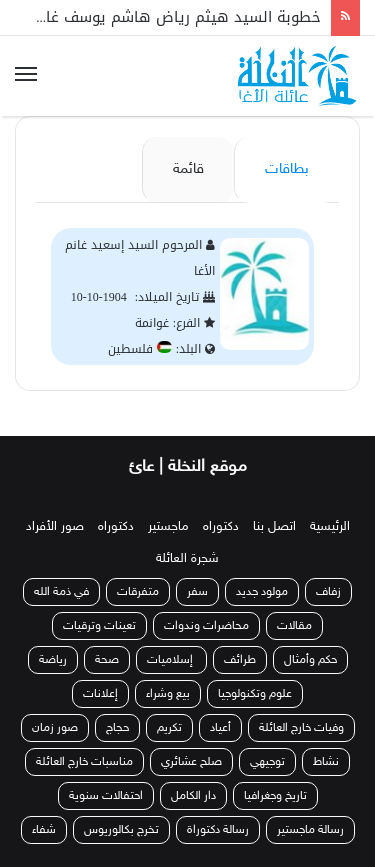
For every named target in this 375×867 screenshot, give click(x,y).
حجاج (117, 728)
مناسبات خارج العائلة (84, 762)
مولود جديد (262, 592)
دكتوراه (221, 527)
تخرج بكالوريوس (121, 830)
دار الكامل (193, 796)
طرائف (240, 660)
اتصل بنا (274, 527)
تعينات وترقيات (99, 626)
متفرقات (138, 592)
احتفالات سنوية (106, 796)
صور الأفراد (55, 527)
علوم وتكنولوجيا (255, 694)
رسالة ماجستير (310, 830)
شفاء (44, 830)
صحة (107, 660)
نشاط (326, 762)
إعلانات (100, 694)
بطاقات (287, 169)
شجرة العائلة (187, 559)
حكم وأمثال (310, 660)
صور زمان (55, 728)
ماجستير (168, 527)
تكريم (169, 728)
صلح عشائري (191, 762)
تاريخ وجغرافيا (275, 796)
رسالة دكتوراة (218, 830)
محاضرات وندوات (206, 626)
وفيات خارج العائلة (301, 728)
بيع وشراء (168, 694)
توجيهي (267, 762)
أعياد (220, 728)
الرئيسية (330, 527)
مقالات (294, 626)
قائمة (188, 169)
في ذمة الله (61, 592)
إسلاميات (171, 660)
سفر (197, 592)
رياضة (53, 660)
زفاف (328, 592)
